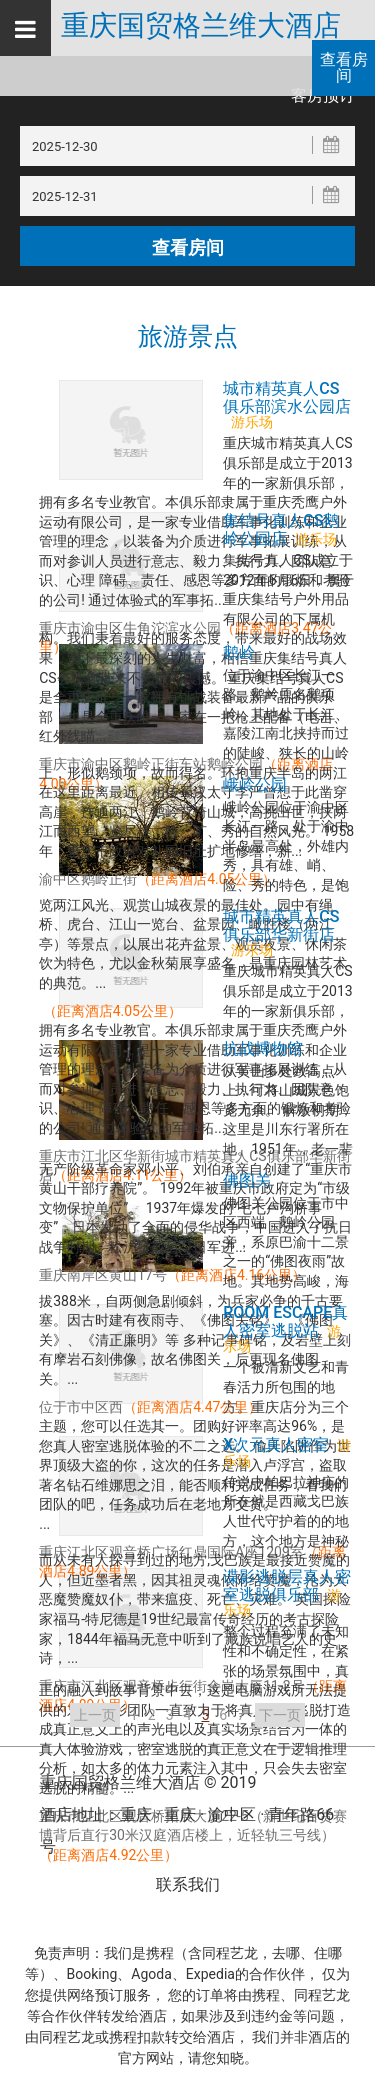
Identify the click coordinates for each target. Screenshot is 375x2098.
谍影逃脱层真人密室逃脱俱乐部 (287, 1585)
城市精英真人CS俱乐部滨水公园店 (287, 397)
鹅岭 (239, 652)
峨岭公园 (255, 784)
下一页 (280, 1715)
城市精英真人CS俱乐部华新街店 (281, 925)
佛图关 (247, 1180)
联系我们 (188, 1884)
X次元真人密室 (276, 1444)
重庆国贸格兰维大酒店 (201, 26)
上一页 (95, 1715)
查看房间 (344, 67)
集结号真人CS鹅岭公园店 (281, 529)
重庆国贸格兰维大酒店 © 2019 (148, 1782)
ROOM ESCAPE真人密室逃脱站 (285, 1321)
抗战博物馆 (263, 1048)
